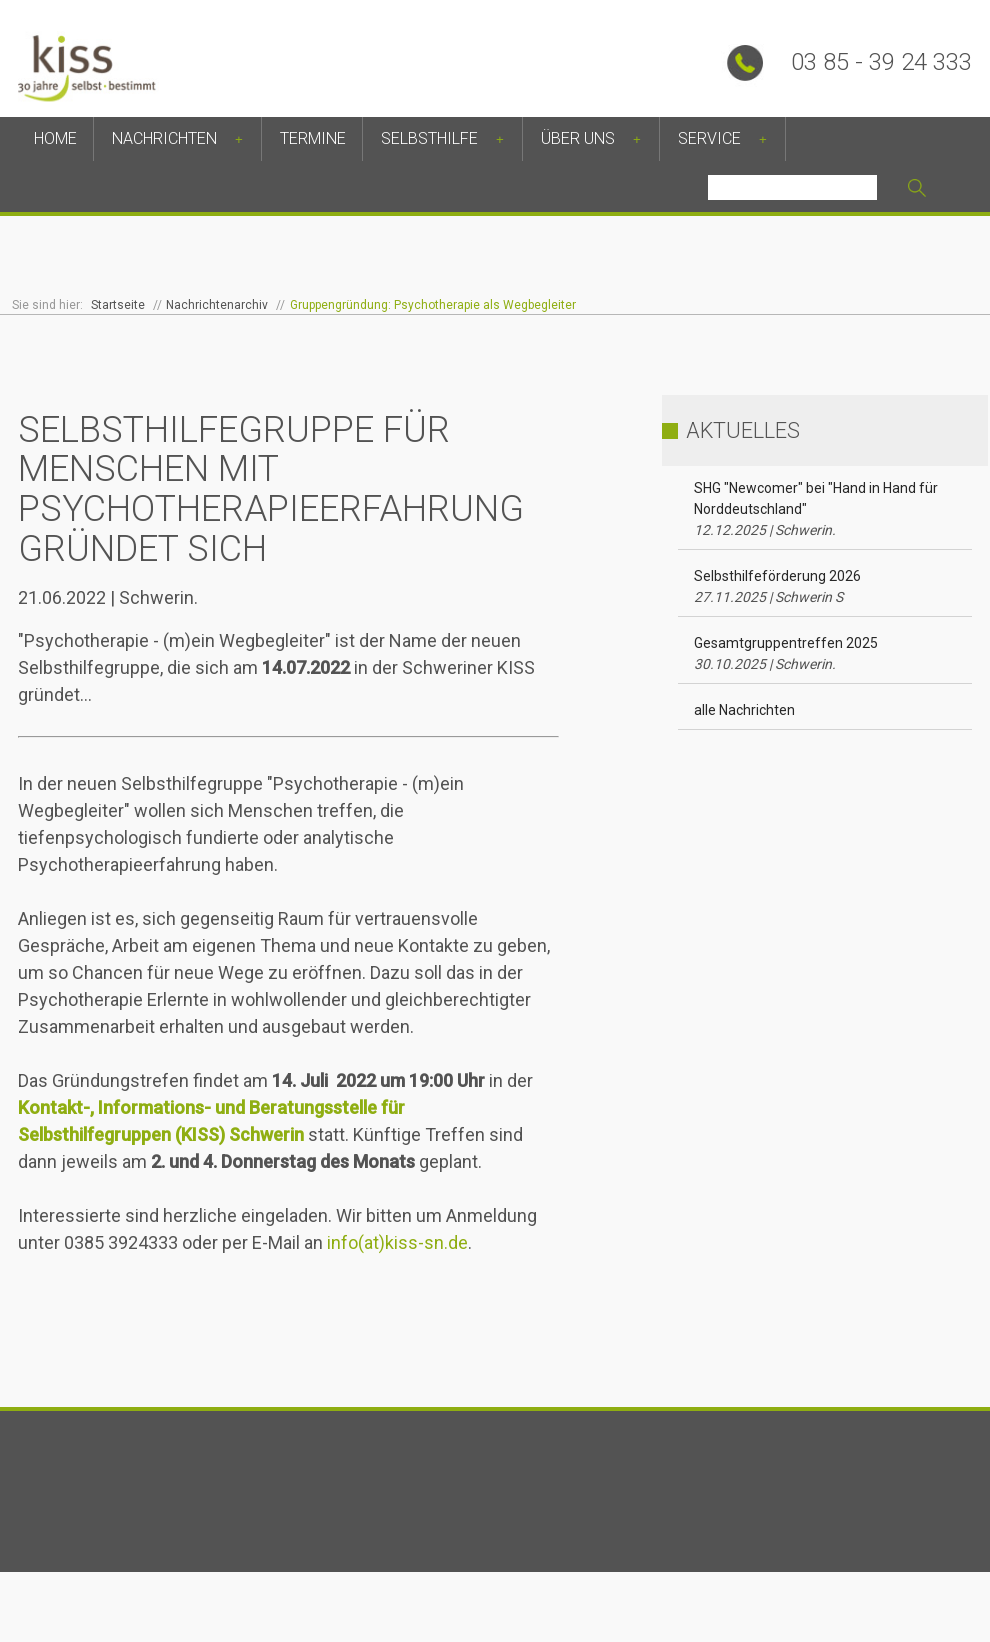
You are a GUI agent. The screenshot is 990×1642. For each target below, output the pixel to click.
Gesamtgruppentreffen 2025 (786, 653)
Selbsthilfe (429, 138)
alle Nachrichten (744, 710)
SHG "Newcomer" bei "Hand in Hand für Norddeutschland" (816, 509)
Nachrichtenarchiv (217, 305)
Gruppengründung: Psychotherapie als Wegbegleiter (433, 305)
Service (709, 138)
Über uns (578, 138)
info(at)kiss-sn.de (397, 1242)
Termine (313, 138)
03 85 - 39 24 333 (881, 62)
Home (55, 138)
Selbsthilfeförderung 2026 (777, 586)
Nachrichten (164, 138)
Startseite (118, 305)
